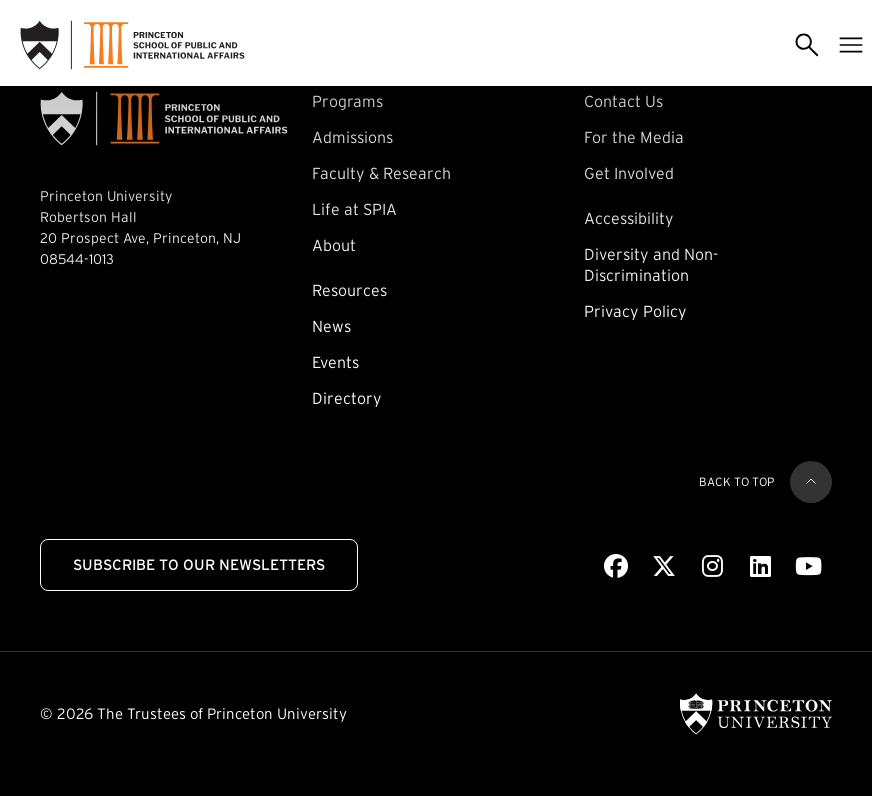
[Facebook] (616, 567)
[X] (664, 567)
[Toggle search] (807, 45)
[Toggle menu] (851, 45)
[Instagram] (712, 567)
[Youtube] (808, 567)
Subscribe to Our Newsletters (199, 564)
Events (335, 362)
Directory (347, 398)
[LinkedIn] (760, 567)
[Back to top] (811, 482)
